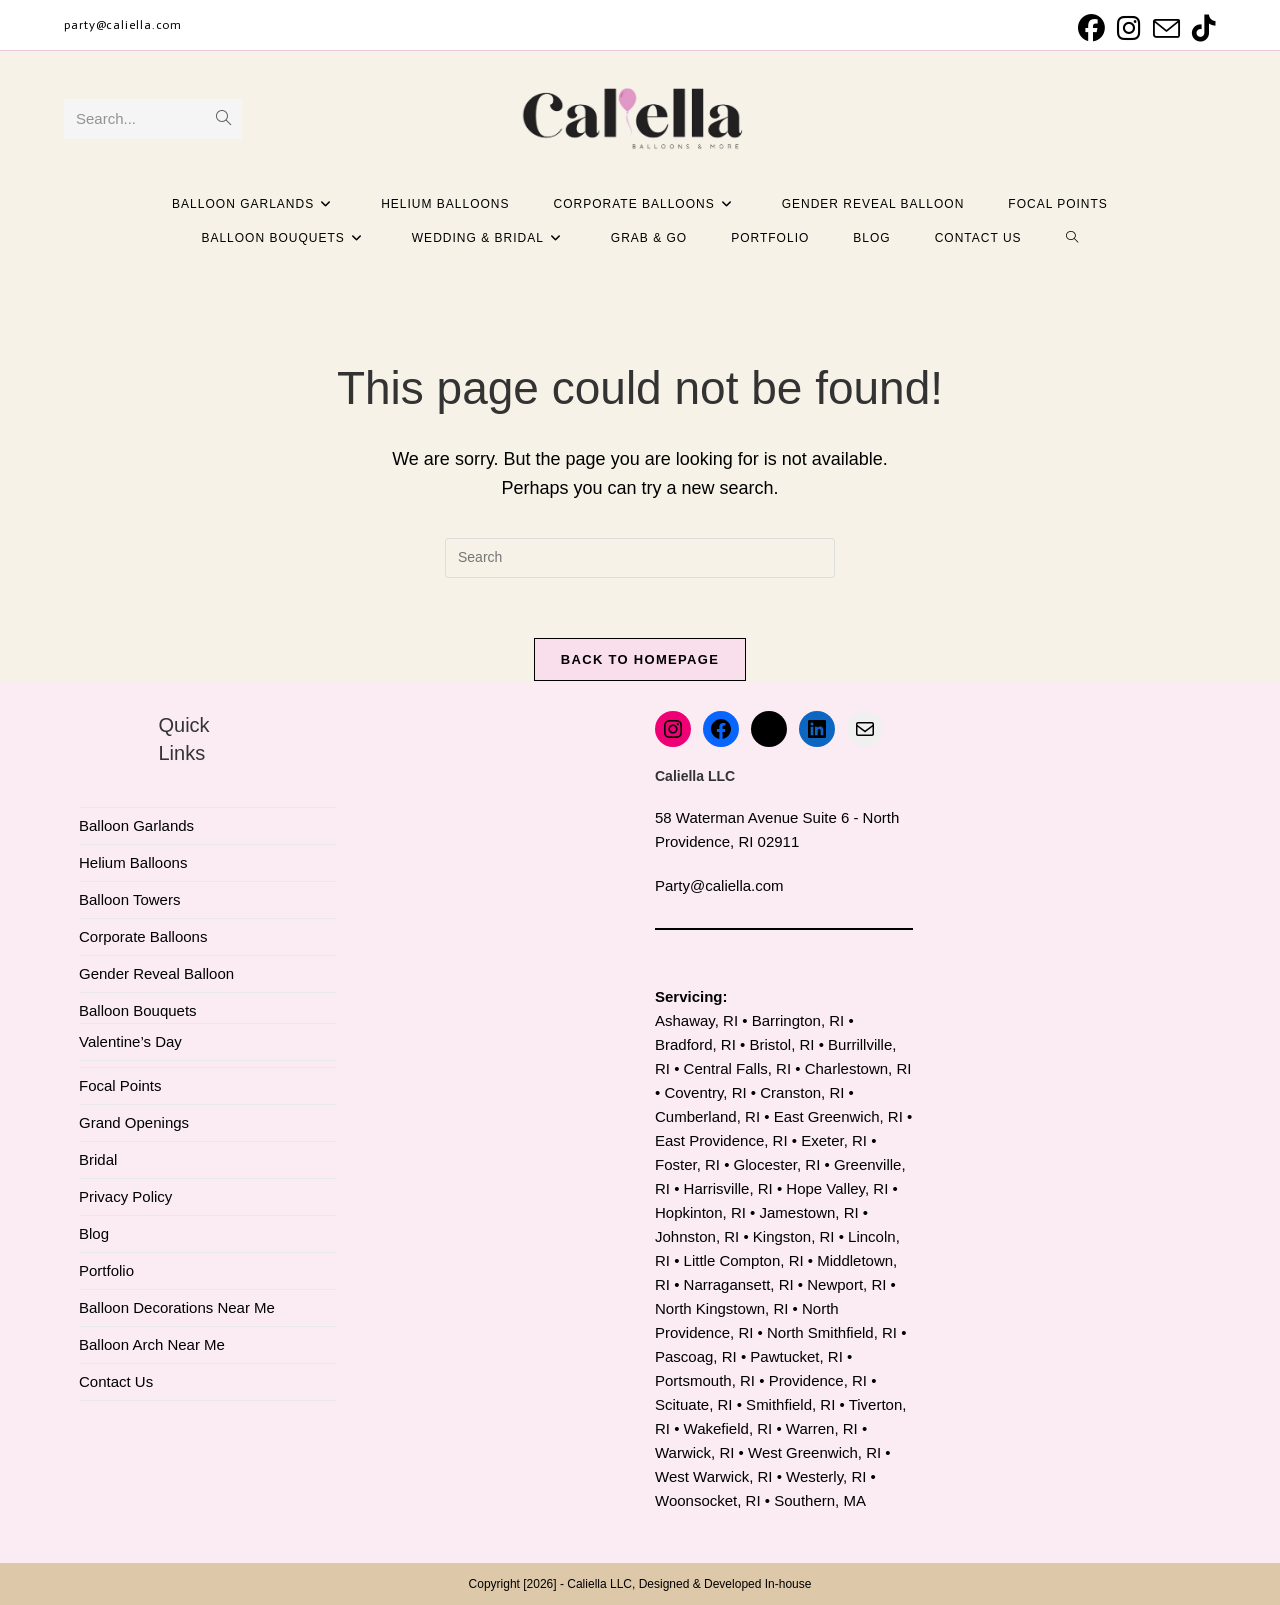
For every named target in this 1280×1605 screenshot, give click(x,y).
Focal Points (120, 1085)
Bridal (98, 1159)
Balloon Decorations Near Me (177, 1307)
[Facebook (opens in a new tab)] (1091, 28)
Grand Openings (134, 1122)
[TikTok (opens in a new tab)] (1201, 28)
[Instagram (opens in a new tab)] (1129, 28)
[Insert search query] (640, 558)
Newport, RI (846, 1284)
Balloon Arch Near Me (152, 1344)
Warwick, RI (694, 1452)
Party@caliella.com (719, 885)
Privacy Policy (125, 1196)
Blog (94, 1233)
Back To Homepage (640, 659)
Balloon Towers (129, 899)
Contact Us (116, 1381)
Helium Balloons (133, 862)
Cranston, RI (802, 1092)
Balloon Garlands (136, 825)
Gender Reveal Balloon (156, 973)
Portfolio (106, 1270)
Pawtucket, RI (796, 1356)
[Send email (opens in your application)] (1166, 28)
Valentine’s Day (130, 1041)
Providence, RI (818, 1380)
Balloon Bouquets (138, 1010)
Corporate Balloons (143, 936)
